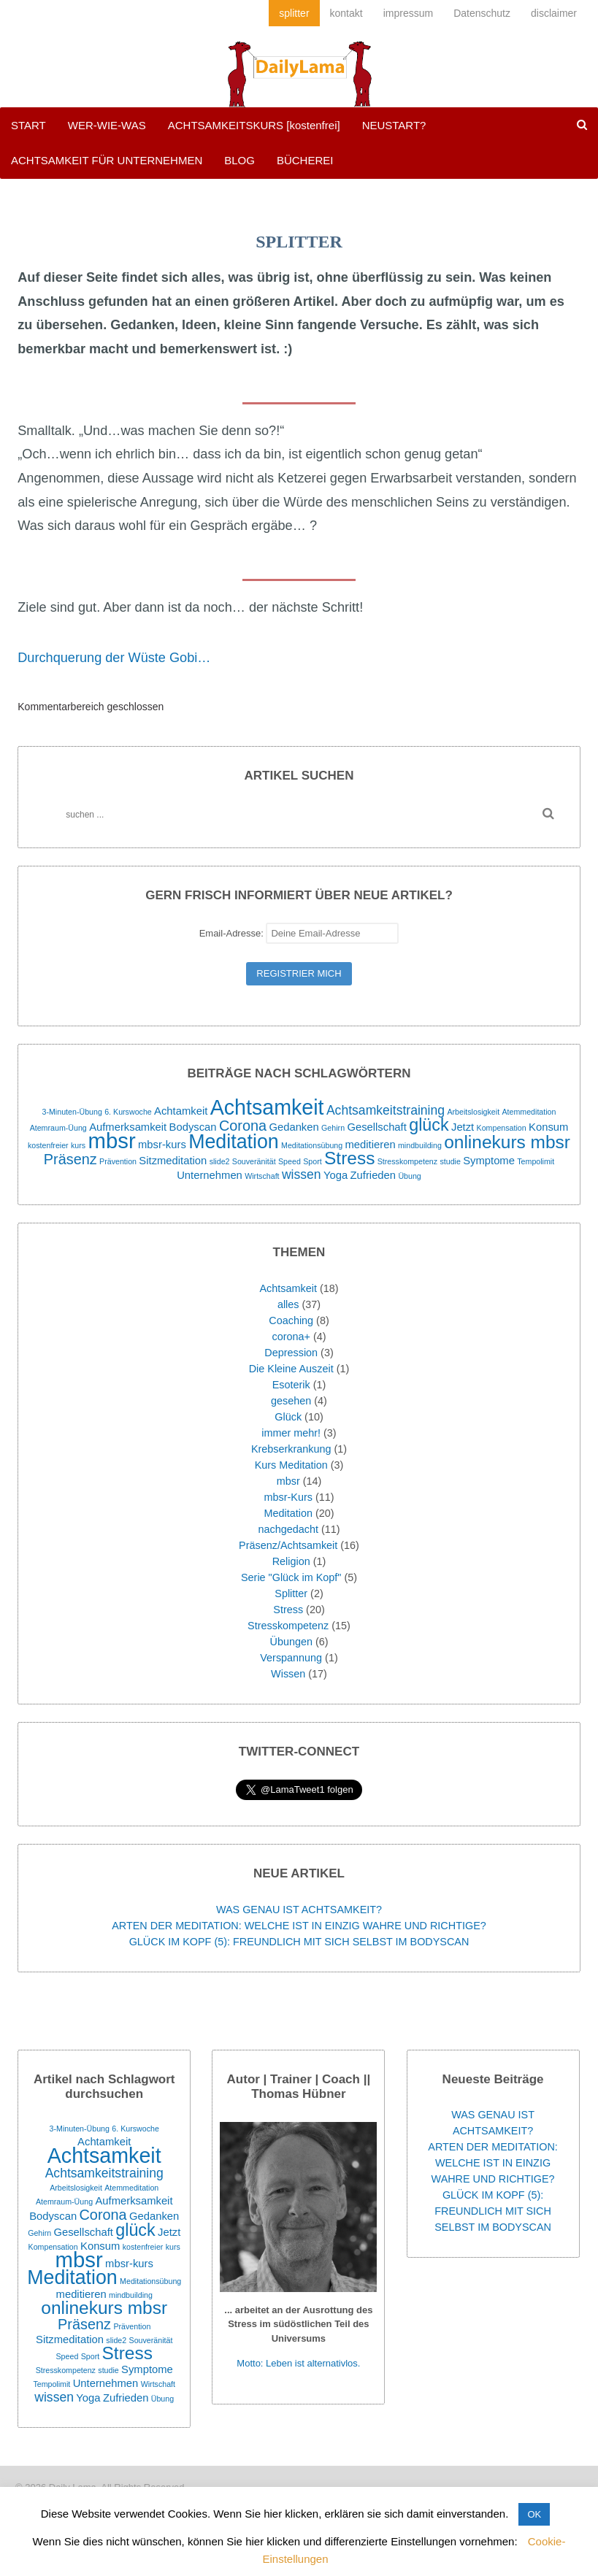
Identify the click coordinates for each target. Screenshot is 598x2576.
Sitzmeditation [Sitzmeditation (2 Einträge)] (173, 1160)
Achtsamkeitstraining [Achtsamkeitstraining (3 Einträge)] (385, 1110)
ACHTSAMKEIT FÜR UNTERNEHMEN (106, 160)
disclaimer (554, 13)
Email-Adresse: (299, 933)
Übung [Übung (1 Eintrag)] (409, 1176)
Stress (288, 1609)
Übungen (290, 1642)
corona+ (291, 1336)
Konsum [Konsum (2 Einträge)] (548, 1127)
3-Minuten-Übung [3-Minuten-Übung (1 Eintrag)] (72, 1111)
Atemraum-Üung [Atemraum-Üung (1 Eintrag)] (58, 1127)
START (28, 125)
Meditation (288, 1513)
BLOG (239, 160)
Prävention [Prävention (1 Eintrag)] (118, 1161)
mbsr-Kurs (288, 1497)
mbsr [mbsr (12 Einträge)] (112, 1141)
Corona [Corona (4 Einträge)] (243, 1126)
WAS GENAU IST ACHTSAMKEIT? (299, 1909)
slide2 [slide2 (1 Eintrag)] (220, 1161)
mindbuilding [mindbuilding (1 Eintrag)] (420, 1145)
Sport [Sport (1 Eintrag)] (312, 1161)
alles (288, 1304)
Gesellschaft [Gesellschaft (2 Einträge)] (376, 1127)
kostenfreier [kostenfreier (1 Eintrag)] (48, 1145)
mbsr (288, 1481)
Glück (288, 1417)
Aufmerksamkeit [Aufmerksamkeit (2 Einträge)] (127, 1127)
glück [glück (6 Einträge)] (428, 1124)
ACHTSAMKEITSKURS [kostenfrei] (254, 125)
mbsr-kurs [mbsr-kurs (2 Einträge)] (162, 1144)
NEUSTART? (394, 125)
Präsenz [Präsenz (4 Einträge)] (70, 1159)
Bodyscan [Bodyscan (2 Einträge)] (193, 1127)
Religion (291, 1561)
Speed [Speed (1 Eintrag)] (289, 1161)
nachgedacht (288, 1529)
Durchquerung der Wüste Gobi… (114, 657)
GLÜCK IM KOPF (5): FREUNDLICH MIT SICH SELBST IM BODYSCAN (299, 1942)
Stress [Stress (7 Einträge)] (349, 1158)
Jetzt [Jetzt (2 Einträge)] (462, 1127)
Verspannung (291, 1658)
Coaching (291, 1320)
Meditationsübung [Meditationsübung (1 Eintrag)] (311, 1145)
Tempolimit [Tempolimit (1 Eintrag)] (535, 1161)
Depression (291, 1352)
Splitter (291, 1593)
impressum (408, 13)
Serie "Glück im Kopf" (291, 1577)
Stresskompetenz (288, 1625)
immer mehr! (291, 1433)
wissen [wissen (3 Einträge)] (301, 1174)
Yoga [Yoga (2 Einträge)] (335, 1175)
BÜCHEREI (305, 160)
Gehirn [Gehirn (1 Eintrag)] (333, 1127)
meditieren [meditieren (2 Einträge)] (370, 1144)
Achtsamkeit (288, 1288)
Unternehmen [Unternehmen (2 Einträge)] (209, 1175)
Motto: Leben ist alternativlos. (298, 2363)
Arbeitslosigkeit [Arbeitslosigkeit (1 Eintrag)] (473, 1111)
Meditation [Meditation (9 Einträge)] (233, 1142)
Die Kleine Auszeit (291, 1368)
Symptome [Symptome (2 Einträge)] (489, 1160)
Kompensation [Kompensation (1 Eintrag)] (501, 1127)
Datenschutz (481, 13)
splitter (294, 13)
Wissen (288, 1674)
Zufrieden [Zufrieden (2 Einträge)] (373, 1175)
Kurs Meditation (291, 1465)
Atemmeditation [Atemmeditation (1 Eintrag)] (529, 1111)
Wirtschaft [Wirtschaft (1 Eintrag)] (262, 1176)
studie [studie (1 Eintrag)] (450, 1161)
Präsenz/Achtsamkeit (288, 1545)
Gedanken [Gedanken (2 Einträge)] (293, 1127)
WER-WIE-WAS (107, 125)
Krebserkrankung (291, 1449)
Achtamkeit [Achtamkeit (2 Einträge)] (180, 1111)
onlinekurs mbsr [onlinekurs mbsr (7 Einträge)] (507, 1142)
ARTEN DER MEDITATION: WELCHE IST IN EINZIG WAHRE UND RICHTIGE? (299, 1925)
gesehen (291, 1401)
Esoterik (291, 1385)
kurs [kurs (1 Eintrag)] (78, 1145)
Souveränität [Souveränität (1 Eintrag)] (254, 1161)
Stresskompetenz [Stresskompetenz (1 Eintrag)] (407, 1161)
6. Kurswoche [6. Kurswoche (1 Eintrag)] (128, 1111)
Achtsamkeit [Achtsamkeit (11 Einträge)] (267, 1107)
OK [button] (534, 2514)
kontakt (346, 13)
